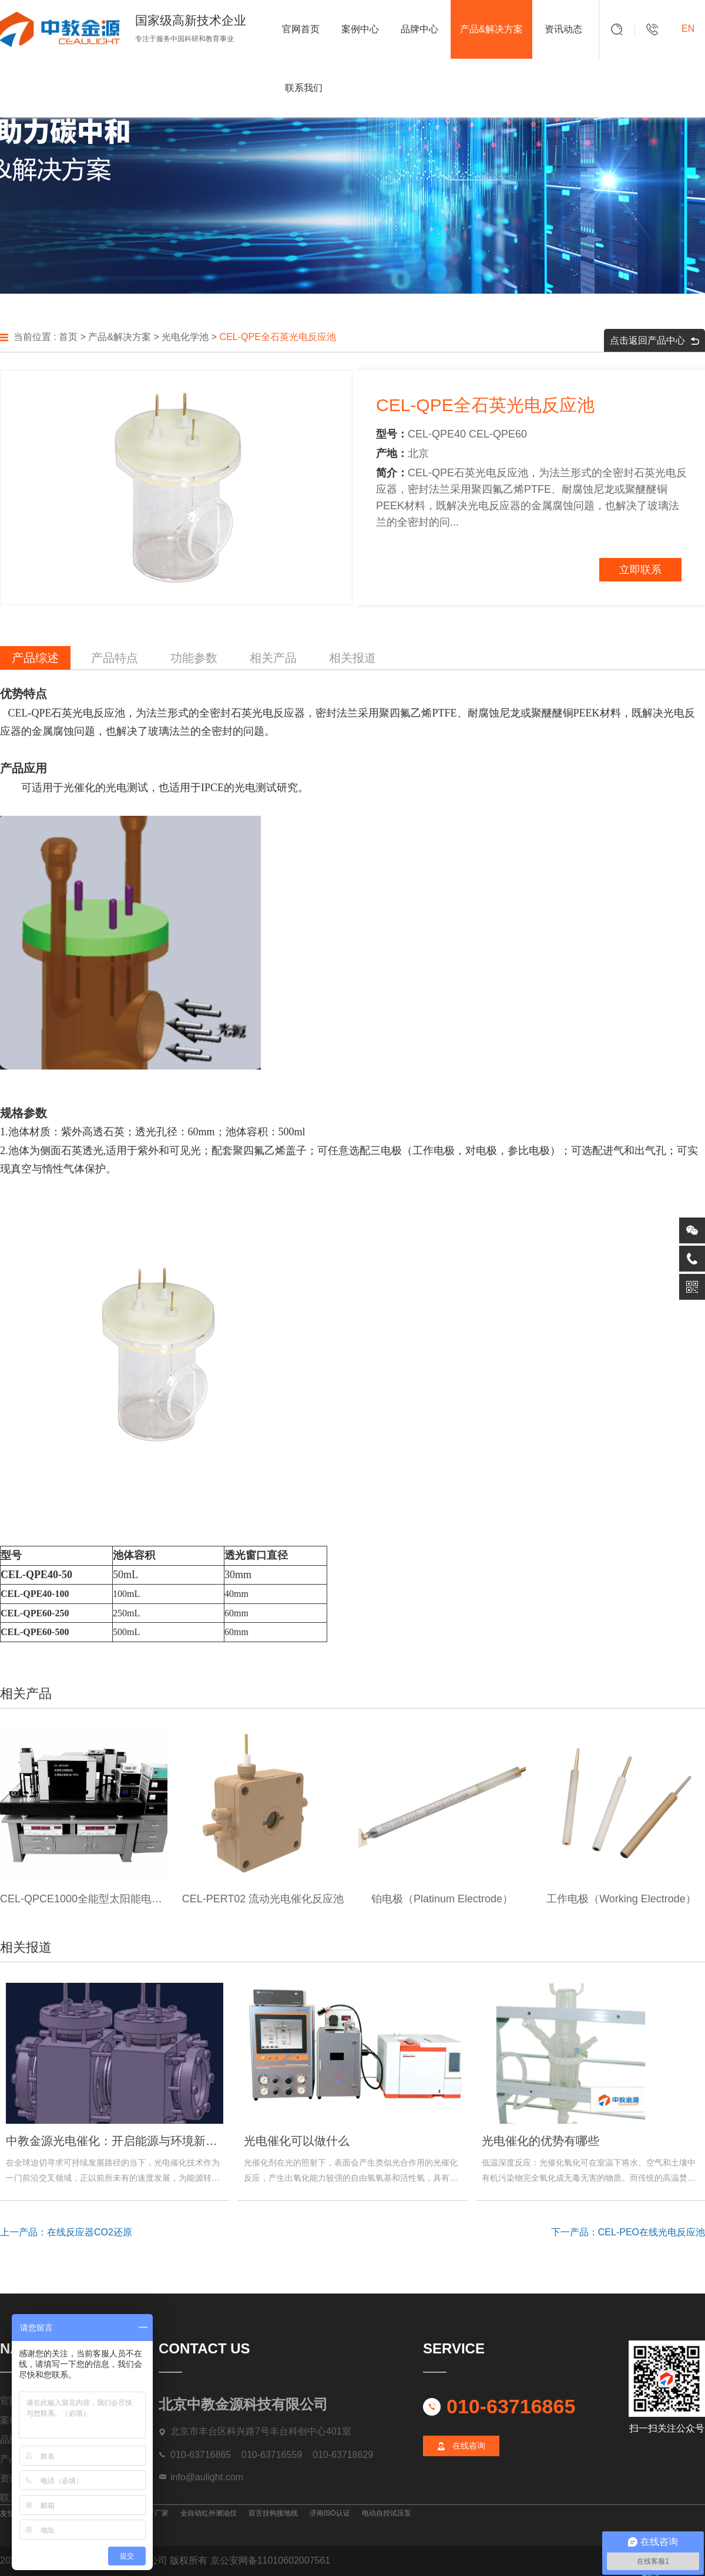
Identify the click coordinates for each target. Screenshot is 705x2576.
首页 (68, 337)
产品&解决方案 (491, 29)
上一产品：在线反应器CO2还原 (66, 2232)
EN (688, 28)
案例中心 (360, 29)
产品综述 (35, 657)
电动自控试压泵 (386, 2513)
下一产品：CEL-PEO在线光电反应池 (628, 2232)
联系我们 (304, 88)
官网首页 (301, 29)
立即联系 (640, 570)
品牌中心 (419, 29)
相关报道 (352, 657)
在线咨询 (468, 2445)
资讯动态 (563, 29)
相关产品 (273, 657)
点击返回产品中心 (654, 340)
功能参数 (193, 657)
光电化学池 (185, 337)
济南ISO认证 (330, 2513)
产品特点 (114, 657)
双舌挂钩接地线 (273, 2513)
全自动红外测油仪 (208, 2513)
